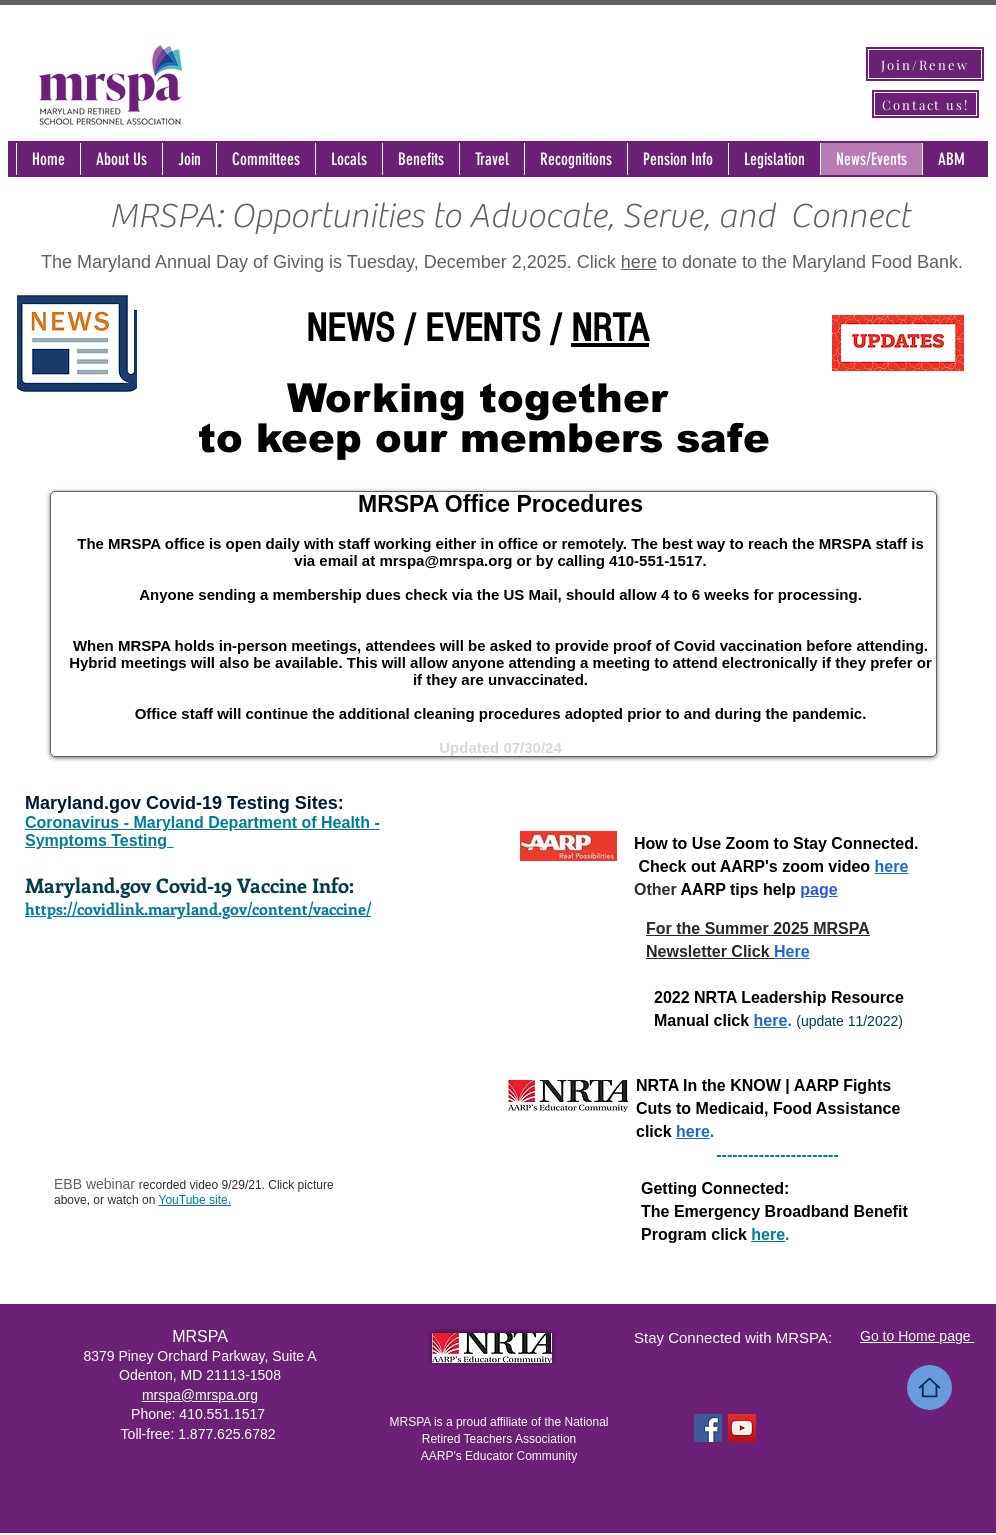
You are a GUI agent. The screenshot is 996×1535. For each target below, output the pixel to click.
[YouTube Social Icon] (742, 1428)
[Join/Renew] (925, 64)
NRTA (610, 328)
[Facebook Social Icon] (708, 1428)
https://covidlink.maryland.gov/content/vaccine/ (198, 908)
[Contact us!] (925, 104)
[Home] (929, 1387)
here (639, 262)
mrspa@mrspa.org (445, 560)
